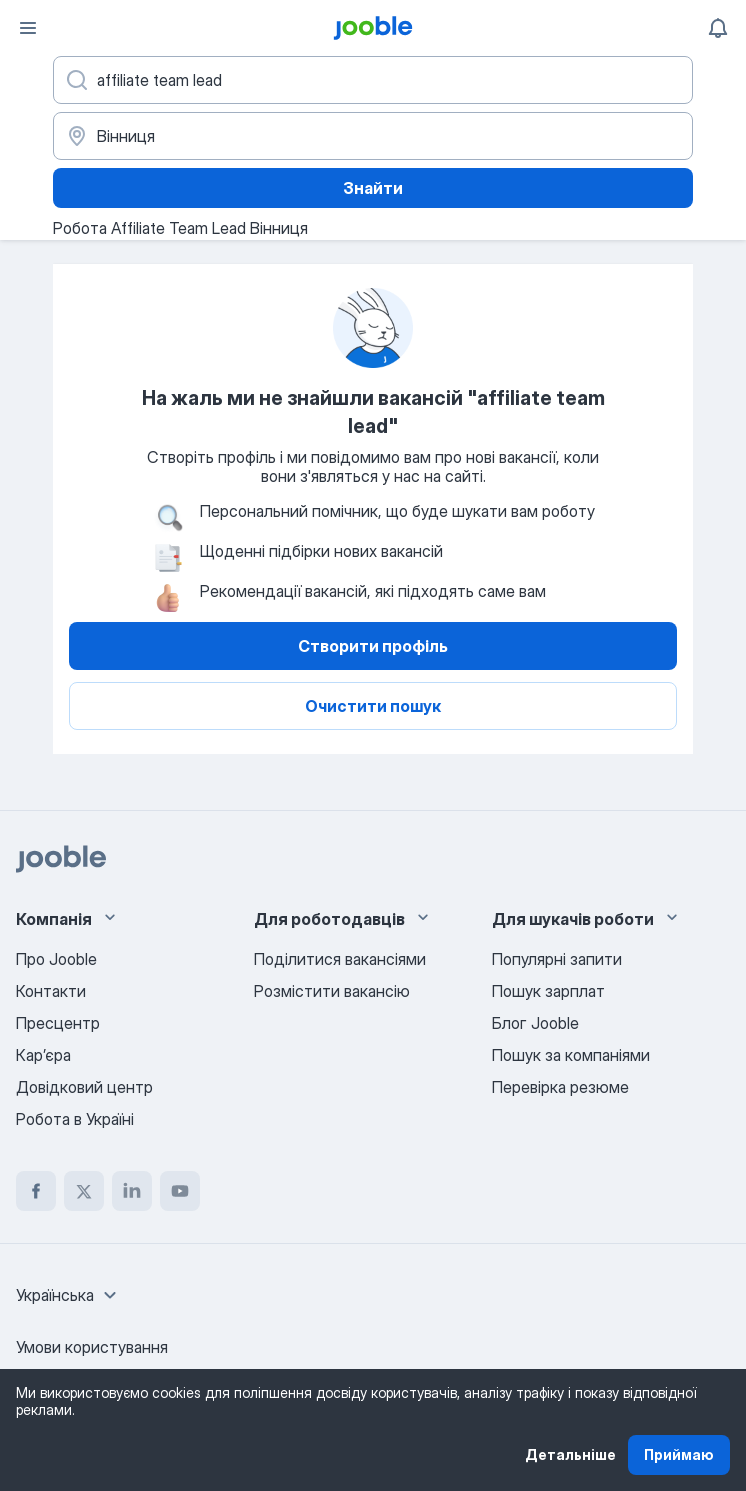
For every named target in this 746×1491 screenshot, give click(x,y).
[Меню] (28, 28)
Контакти (51, 991)
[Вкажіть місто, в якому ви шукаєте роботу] (373, 136)
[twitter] (84, 1191)
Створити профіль (373, 646)
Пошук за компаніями (571, 1055)
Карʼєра (43, 1055)
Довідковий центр (84, 1087)
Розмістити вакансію (332, 991)
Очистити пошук (373, 706)
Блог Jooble (535, 1023)
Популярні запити (557, 959)
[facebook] (36, 1191)
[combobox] (69, 1295)
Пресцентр (58, 1023)
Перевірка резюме (560, 1087)
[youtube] (180, 1191)
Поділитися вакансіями (340, 959)
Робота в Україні (75, 1119)
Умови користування (92, 1347)
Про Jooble (56, 959)
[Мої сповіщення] (718, 28)
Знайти (373, 188)
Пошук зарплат (548, 991)
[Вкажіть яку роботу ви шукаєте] (373, 80)
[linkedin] (132, 1191)
